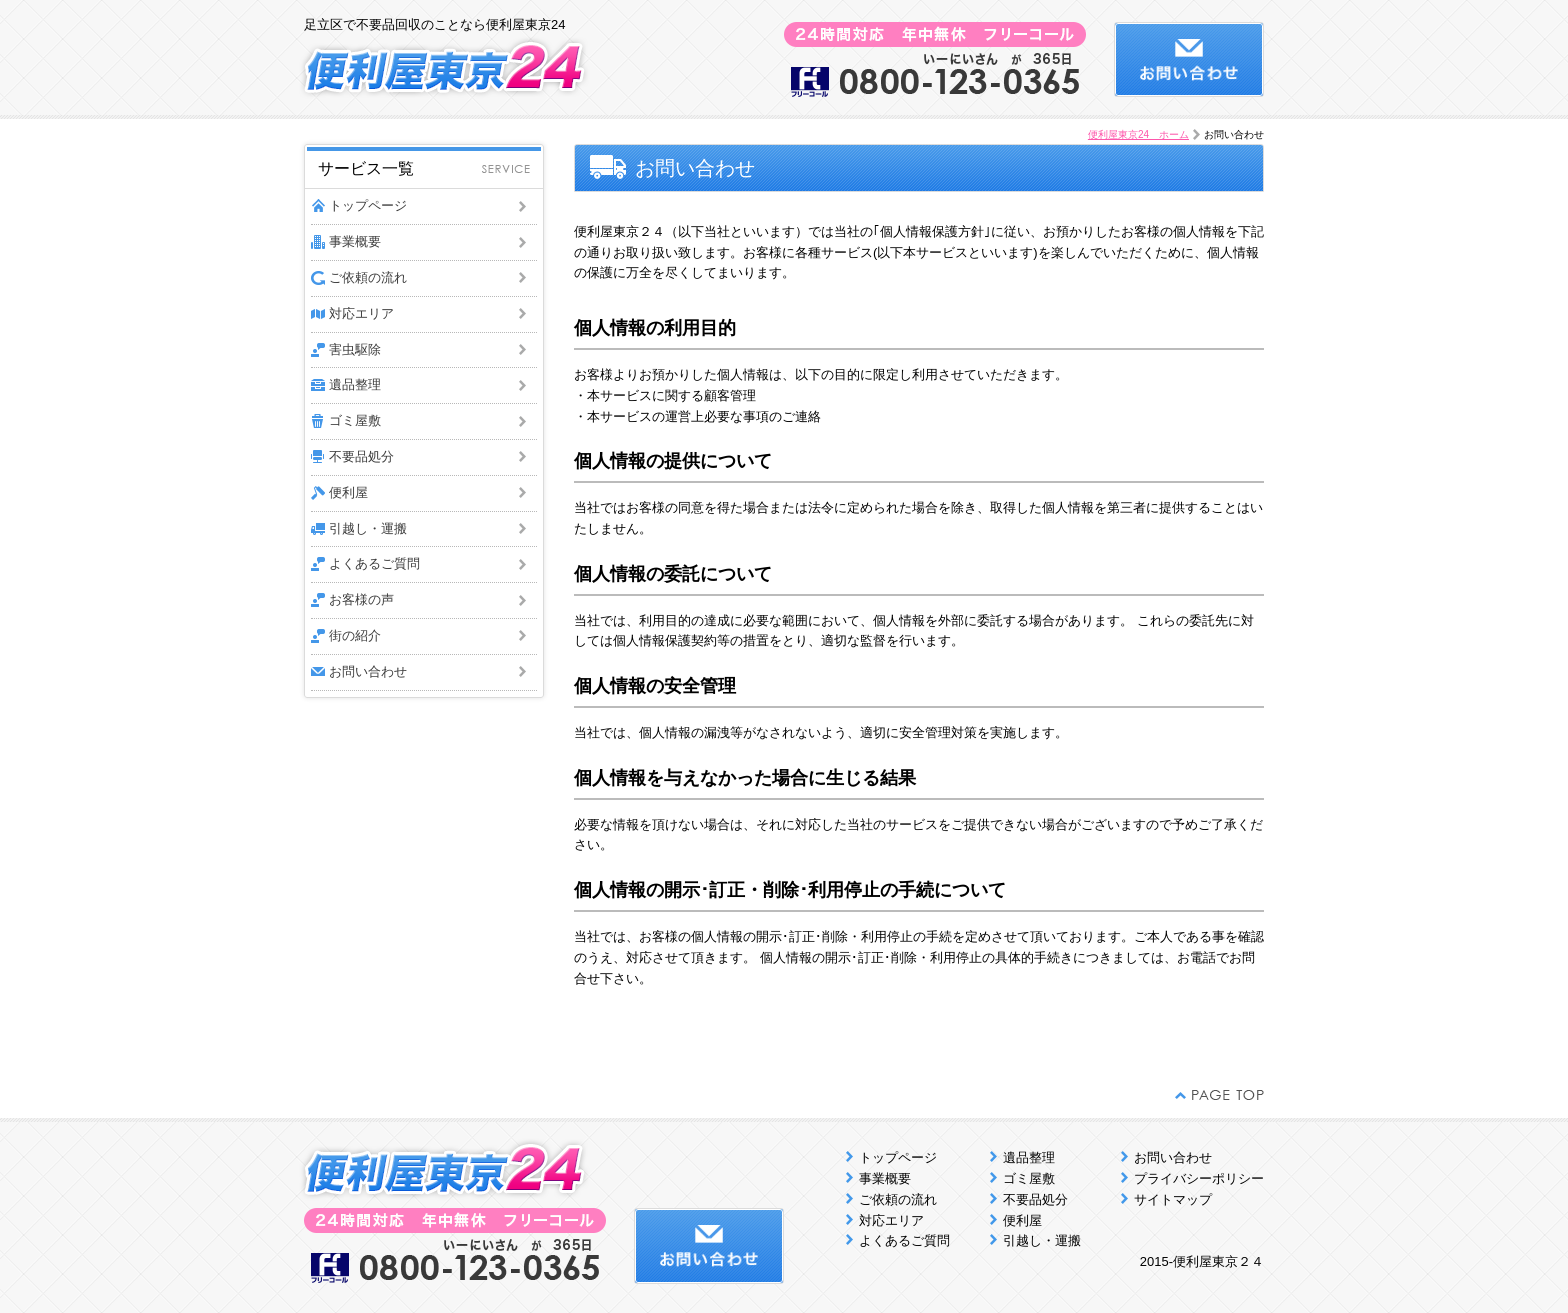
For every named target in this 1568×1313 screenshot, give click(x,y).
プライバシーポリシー (1199, 1178)
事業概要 (355, 241)
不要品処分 (361, 456)
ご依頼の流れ (368, 277)
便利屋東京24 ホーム (1138, 134)
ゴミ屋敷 (355, 420)
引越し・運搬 (368, 528)
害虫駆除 (355, 349)
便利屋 (348, 492)
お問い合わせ (368, 671)
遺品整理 (355, 384)
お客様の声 (361, 599)
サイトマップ (1173, 1199)
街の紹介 (355, 635)
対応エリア (361, 313)
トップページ (368, 205)
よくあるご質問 (374, 563)
